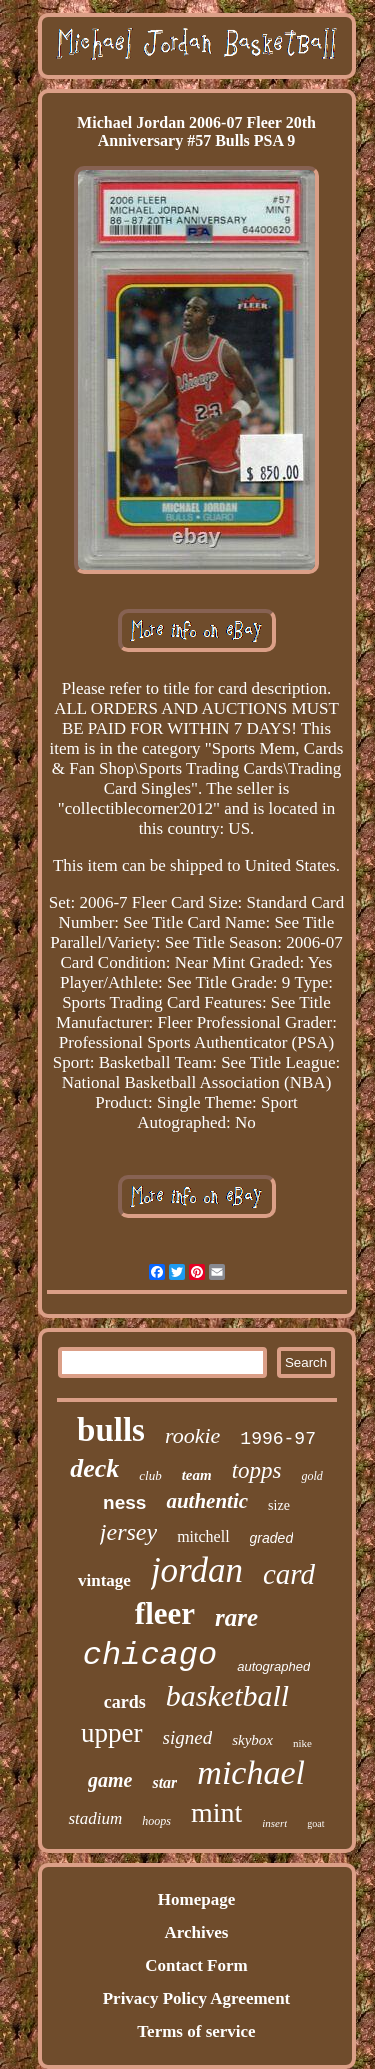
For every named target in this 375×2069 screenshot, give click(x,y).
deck (94, 1468)
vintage (104, 1580)
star (164, 1782)
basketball (227, 1695)
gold (311, 1476)
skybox (252, 1740)
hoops (156, 1821)
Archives (197, 1932)
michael (251, 1772)
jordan (197, 1570)
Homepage (196, 1899)
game (110, 1780)
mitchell (203, 1536)
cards (125, 1702)
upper (111, 1733)
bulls (111, 1430)
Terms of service (196, 2031)
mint (216, 1812)
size (279, 1505)
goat (315, 1823)
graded (272, 1538)
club (150, 1475)
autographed (273, 1666)
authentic (207, 1501)
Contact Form (196, 1965)
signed (188, 1737)
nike (302, 1743)
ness (124, 1502)
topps (257, 1470)
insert (274, 1823)
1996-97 (278, 1439)
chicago (150, 1655)
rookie (192, 1435)
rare (236, 1617)
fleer (165, 1613)
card (289, 1574)
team (197, 1475)
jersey (128, 1532)
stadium (95, 1818)
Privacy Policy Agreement (197, 1998)
